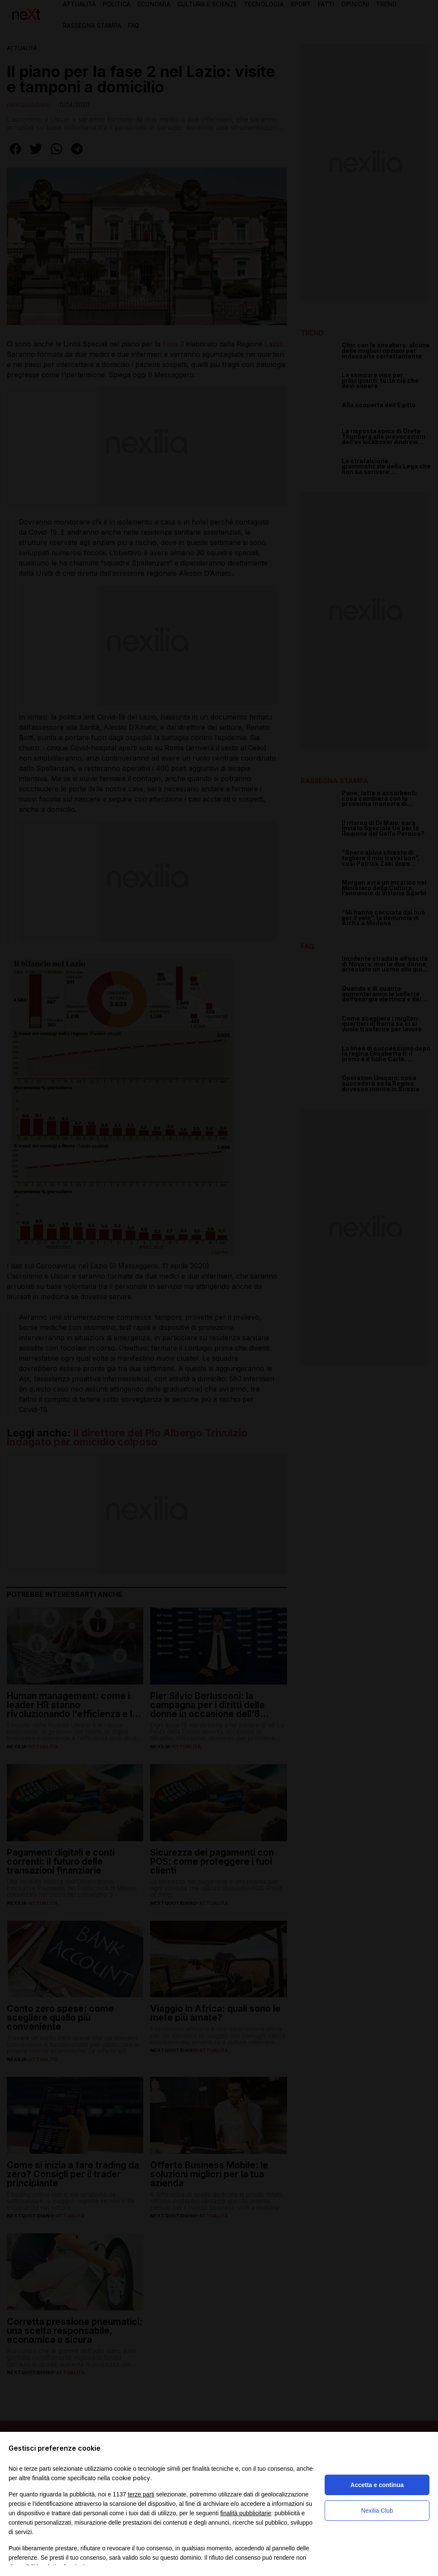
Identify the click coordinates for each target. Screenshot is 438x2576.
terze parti (141, 2494)
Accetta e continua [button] (376, 2484)
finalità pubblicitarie (245, 2513)
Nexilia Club (377, 2510)
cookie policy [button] (131, 2477)
